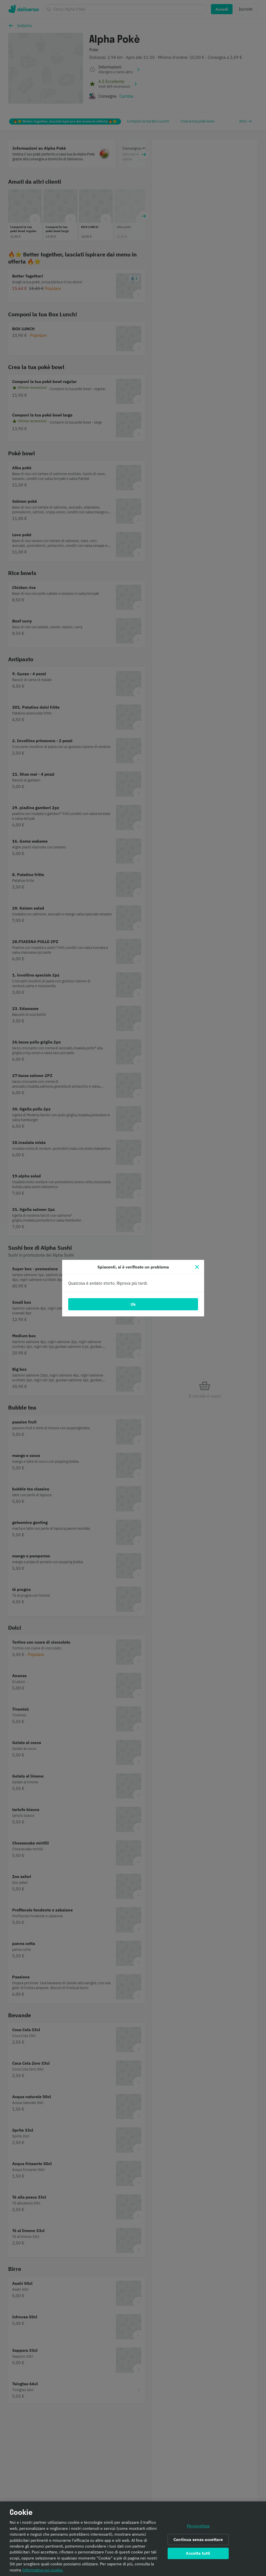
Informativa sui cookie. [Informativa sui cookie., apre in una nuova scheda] (42, 2570)
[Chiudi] (197, 1267)
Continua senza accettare (198, 2540)
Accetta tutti (198, 2554)
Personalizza (198, 2527)
